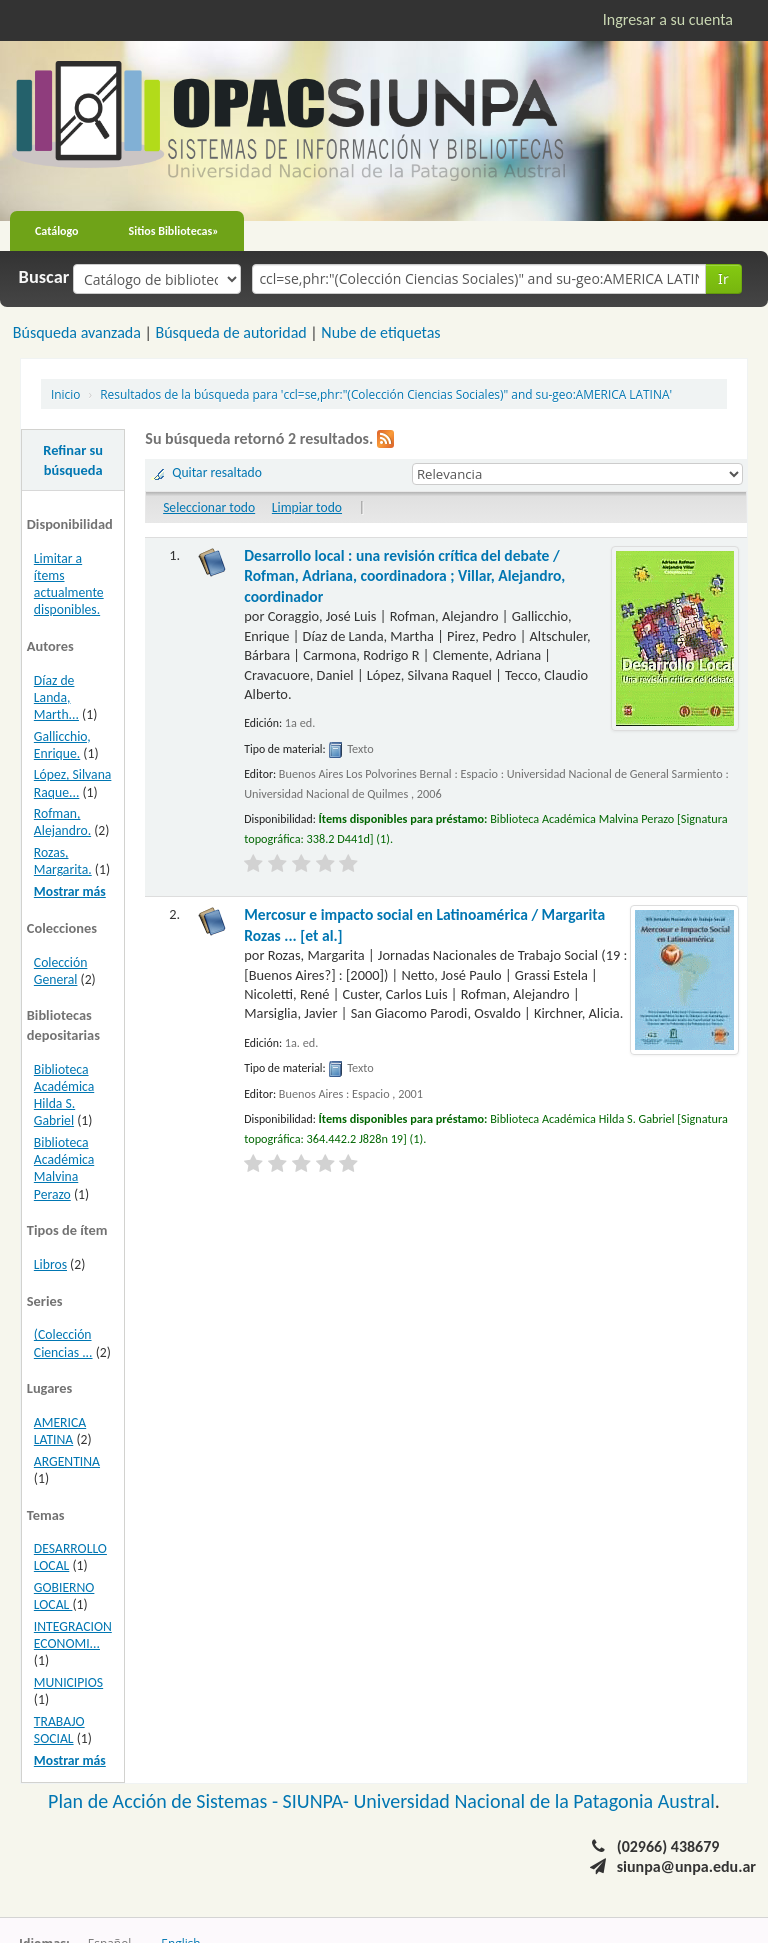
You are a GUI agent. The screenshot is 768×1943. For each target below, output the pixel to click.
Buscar (44, 277)
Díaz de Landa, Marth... (56, 697)
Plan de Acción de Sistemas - (165, 1801)
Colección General (61, 971)
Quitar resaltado (217, 472)
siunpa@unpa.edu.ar (686, 1866)
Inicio (65, 394)
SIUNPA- (318, 1801)
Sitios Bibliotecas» (174, 231)
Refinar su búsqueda (73, 460)
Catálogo (57, 231)
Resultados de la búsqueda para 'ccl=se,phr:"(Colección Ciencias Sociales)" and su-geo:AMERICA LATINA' (386, 394)
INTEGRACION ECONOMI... (73, 1635)
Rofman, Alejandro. (62, 822)
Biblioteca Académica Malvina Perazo (64, 1168)
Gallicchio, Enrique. (62, 745)
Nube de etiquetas (380, 332)
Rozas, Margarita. (63, 861)
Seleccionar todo (209, 507)
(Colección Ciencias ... (63, 1343)
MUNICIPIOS (68, 1682)
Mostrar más (70, 891)
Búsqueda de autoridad (230, 332)
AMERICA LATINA (60, 1431)
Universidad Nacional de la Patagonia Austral (534, 1801)
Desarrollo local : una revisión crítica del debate (404, 576)
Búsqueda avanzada (77, 332)
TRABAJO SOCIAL (59, 1730)
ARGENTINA (67, 1461)
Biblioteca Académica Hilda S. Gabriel (64, 1095)
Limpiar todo (307, 507)
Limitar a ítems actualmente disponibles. (69, 584)
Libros (50, 1264)
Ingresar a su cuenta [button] (668, 19)
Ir (723, 278)
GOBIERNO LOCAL (64, 1596)
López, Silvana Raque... (73, 783)
